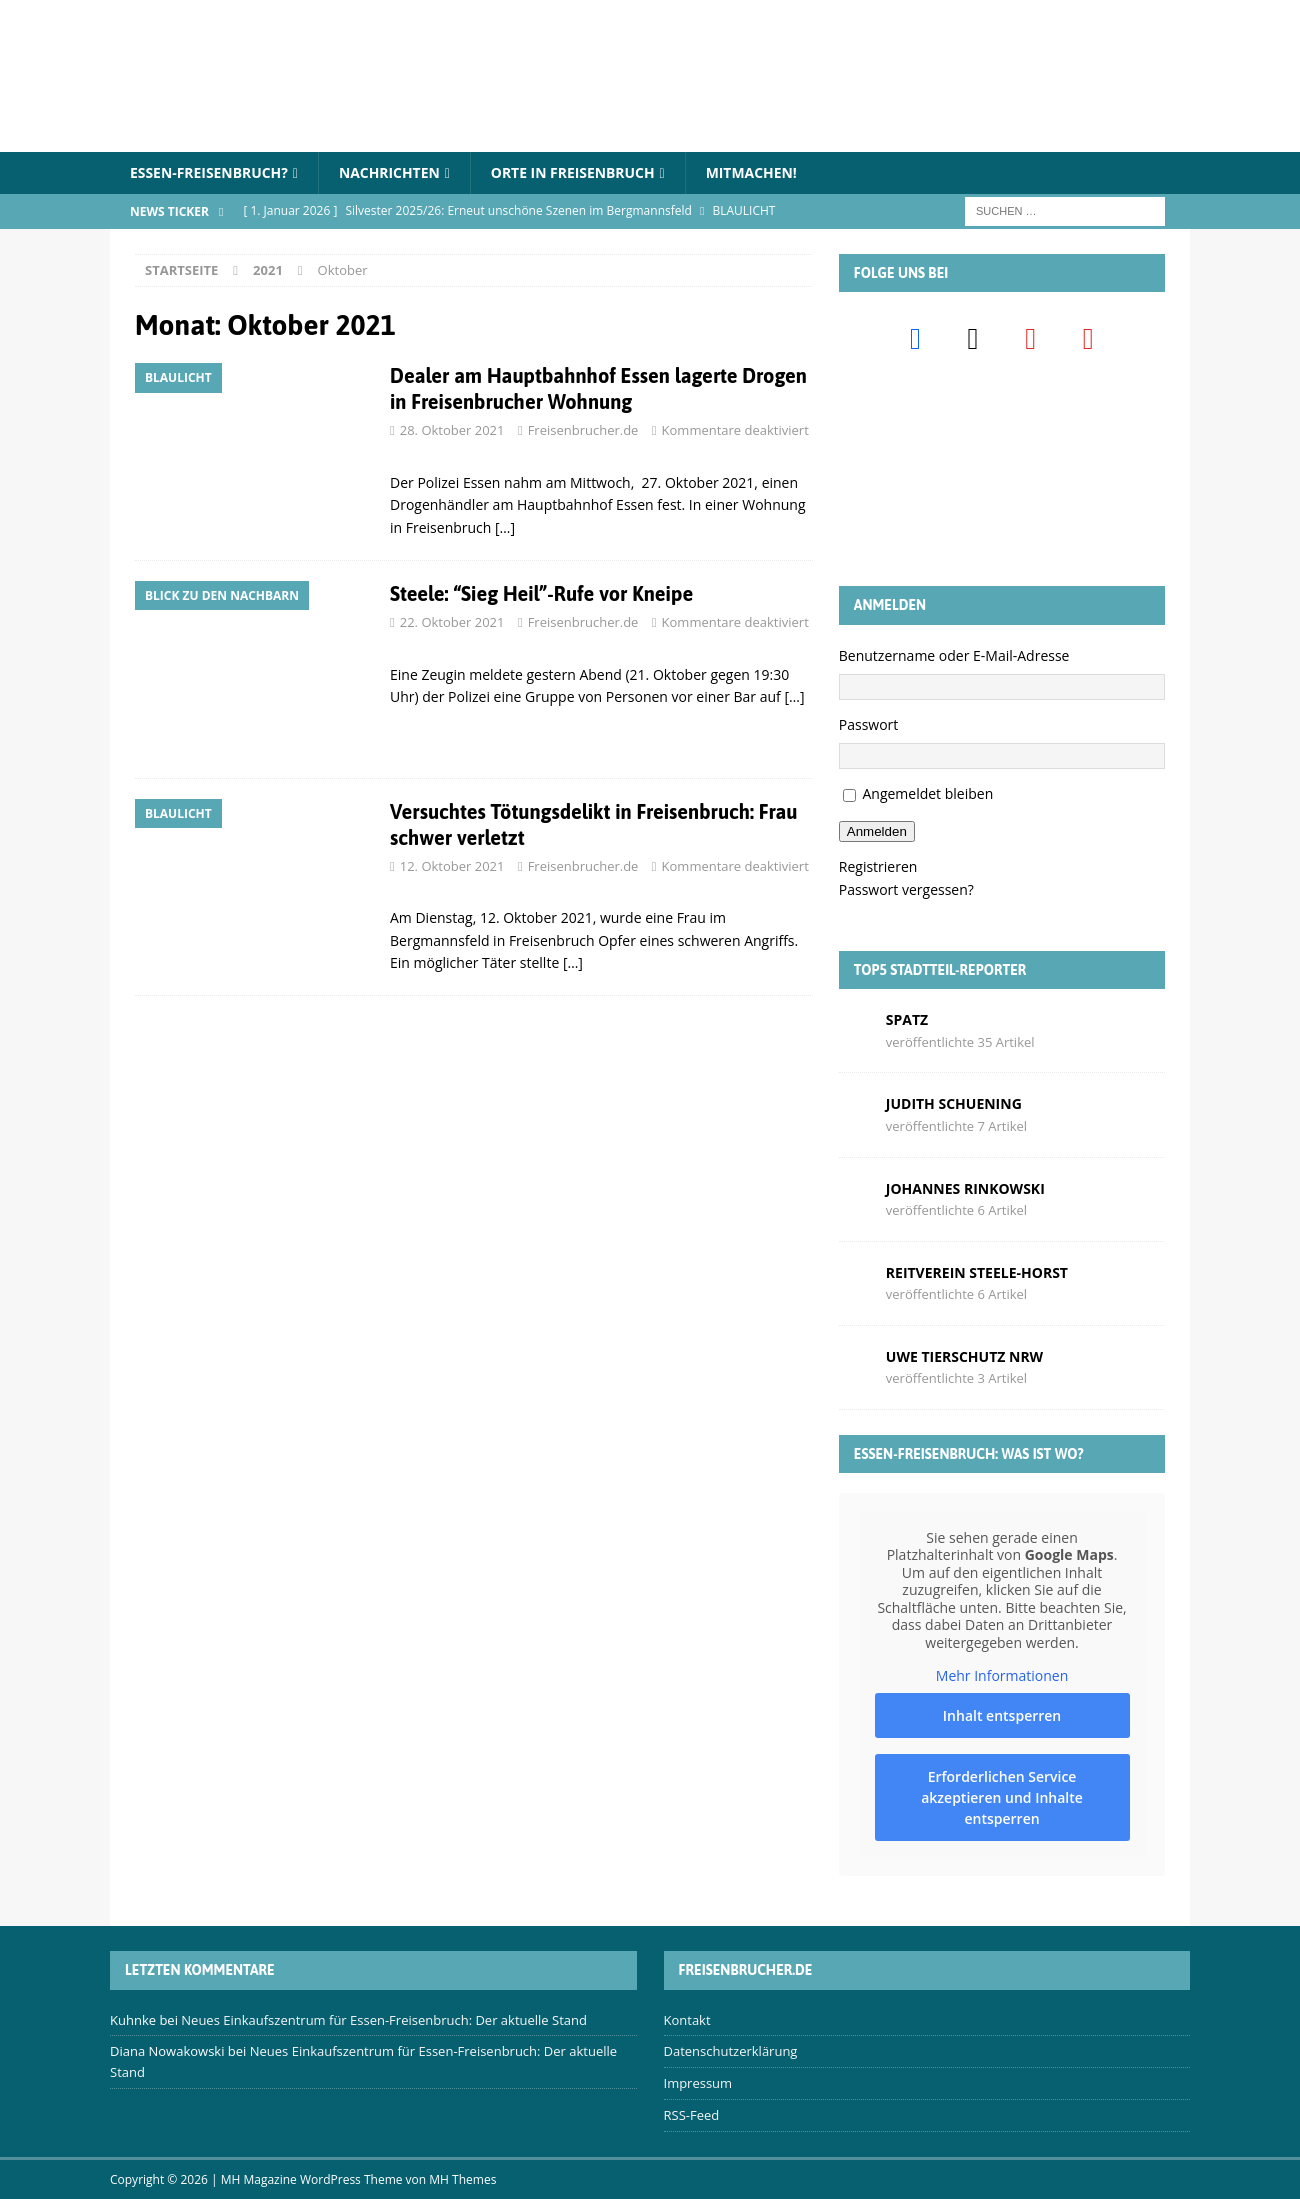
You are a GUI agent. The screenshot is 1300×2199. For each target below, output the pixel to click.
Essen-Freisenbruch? (209, 172)
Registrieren (878, 866)
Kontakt (687, 2020)
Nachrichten (391, 172)
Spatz (907, 1019)
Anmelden (877, 831)
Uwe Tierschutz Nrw (964, 1356)
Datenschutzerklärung (731, 2052)
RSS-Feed (692, 2115)
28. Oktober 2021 (452, 431)
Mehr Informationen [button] (1002, 1676)
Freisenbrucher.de (583, 431)
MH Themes (462, 2179)
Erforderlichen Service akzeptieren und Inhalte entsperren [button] (1002, 1797)
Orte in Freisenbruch (575, 172)
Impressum (698, 2083)
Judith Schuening (954, 1103)
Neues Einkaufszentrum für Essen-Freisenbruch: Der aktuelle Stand (384, 2020)
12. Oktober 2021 (452, 866)
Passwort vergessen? (906, 889)
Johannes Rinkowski (965, 1188)
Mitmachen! (755, 172)
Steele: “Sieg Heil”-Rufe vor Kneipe (541, 593)
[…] (505, 527)
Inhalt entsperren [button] (1002, 1715)
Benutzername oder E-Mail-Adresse (954, 655)
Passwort (869, 724)
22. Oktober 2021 (452, 622)
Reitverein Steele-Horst (977, 1272)
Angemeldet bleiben (927, 794)
